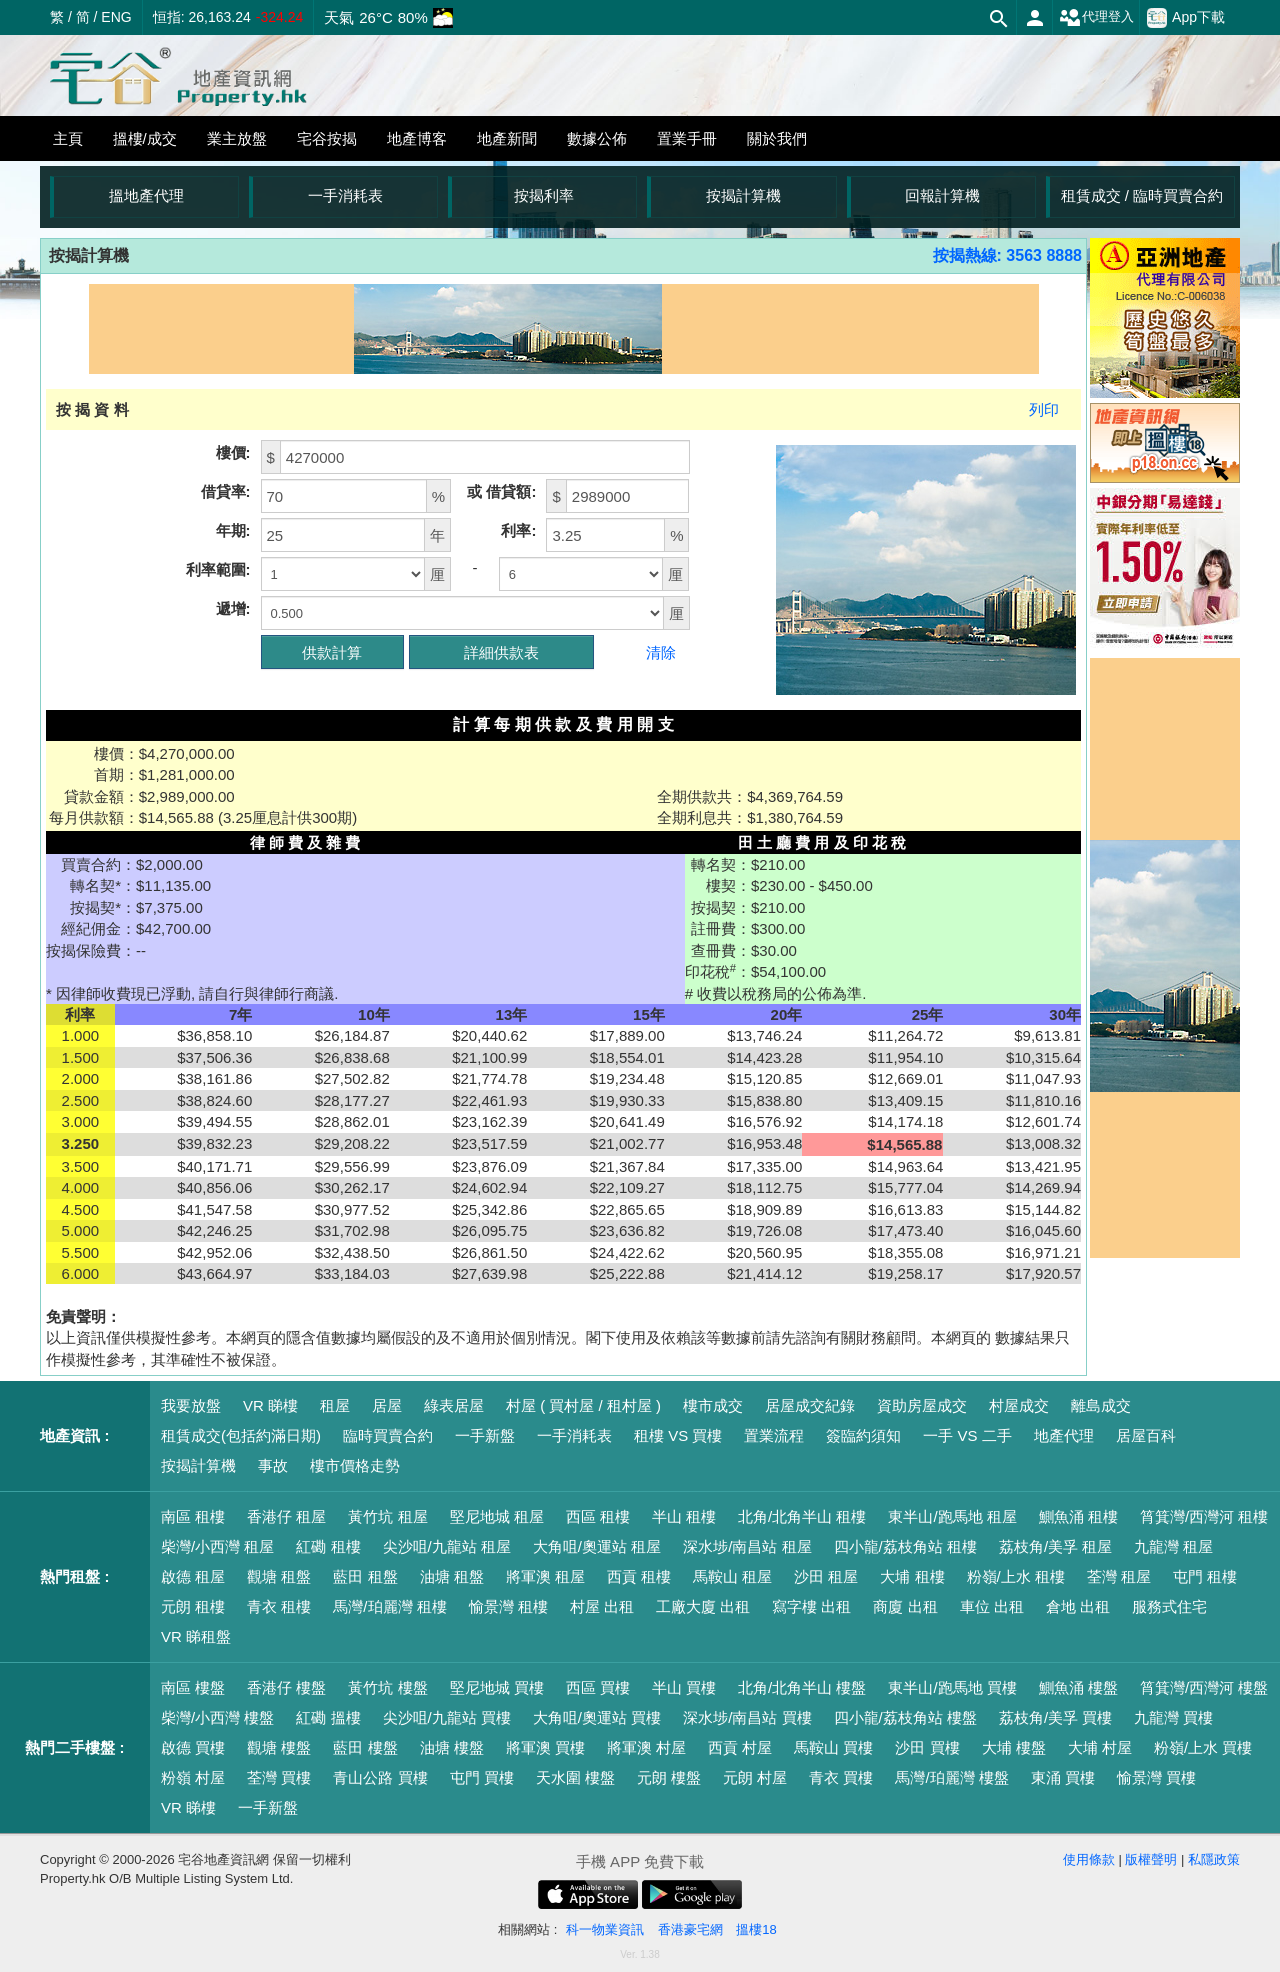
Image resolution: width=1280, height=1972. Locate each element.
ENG (116, 17)
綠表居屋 (454, 1405)
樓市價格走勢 (355, 1465)
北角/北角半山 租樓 (802, 1516)
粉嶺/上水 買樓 (1203, 1747)
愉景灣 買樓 (1156, 1777)
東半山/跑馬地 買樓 (952, 1687)
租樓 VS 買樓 (678, 1435)
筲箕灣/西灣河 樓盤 (1204, 1687)
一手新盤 (485, 1435)
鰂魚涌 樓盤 (1078, 1687)
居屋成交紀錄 (810, 1405)
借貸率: (226, 491)
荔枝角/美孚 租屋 (1055, 1546)
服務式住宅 (1169, 1606)
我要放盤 (191, 1405)
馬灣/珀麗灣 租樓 (389, 1606)
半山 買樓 (684, 1687)
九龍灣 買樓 (1173, 1717)
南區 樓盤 (193, 1687)
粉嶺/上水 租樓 (1016, 1576)
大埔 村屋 (1100, 1747)
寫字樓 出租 (811, 1606)
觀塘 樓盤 (279, 1747)
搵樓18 (756, 1929)
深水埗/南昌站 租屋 (747, 1546)
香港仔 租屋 (286, 1516)
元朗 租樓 (193, 1606)
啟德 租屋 (193, 1576)
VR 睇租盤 (196, 1636)
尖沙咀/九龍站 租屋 (447, 1546)
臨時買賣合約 (388, 1435)
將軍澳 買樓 (545, 1747)
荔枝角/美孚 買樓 (1055, 1717)
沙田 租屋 (826, 1576)
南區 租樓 (193, 1516)
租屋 (335, 1405)
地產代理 (1064, 1435)
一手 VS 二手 (967, 1435)
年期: (233, 530)
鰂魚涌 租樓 (1078, 1516)
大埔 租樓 (912, 1576)
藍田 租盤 (365, 1576)
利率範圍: (218, 569)
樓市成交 (713, 1405)
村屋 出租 (602, 1606)
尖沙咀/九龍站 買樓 (447, 1717)
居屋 (387, 1405)
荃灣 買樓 (279, 1777)
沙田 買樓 (927, 1747)
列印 (1044, 409)
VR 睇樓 (270, 1405)
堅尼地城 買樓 (497, 1687)
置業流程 (774, 1435)
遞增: (233, 608)
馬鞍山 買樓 (833, 1747)
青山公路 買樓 (380, 1777)
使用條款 (1089, 1859)
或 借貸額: (501, 491)
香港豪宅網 (690, 1929)
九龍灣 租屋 (1173, 1546)
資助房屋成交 (922, 1405)
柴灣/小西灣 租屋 (217, 1546)
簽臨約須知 (863, 1435)
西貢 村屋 (740, 1747)
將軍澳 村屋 (646, 1747)
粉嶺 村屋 (193, 1777)
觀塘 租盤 (279, 1576)
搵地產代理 (146, 195)
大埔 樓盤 (1014, 1747)
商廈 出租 (905, 1606)
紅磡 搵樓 (328, 1717)
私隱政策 (1214, 1859)
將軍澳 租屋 (545, 1576)
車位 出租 (992, 1606)
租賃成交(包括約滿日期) (241, 1435)
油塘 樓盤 (452, 1747)
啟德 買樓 (193, 1747)
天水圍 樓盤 (575, 1777)
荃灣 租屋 (1119, 1576)
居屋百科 (1146, 1435)
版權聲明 (1151, 1859)
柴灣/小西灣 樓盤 (217, 1717)
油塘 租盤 (452, 1576)
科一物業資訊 (605, 1929)
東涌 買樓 (1063, 1777)
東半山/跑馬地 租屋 (952, 1516)
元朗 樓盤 (669, 1777)
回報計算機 (942, 195)
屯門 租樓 (1205, 1576)
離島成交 (1101, 1405)
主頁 (68, 138)
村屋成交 (1019, 1405)
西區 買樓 (598, 1687)
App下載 (1186, 18)
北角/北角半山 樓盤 (802, 1687)
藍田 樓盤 (365, 1747)
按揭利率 (544, 195)
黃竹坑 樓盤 (387, 1687)
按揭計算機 (743, 195)
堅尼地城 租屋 (497, 1516)
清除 (661, 652)
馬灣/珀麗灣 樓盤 (951, 1777)
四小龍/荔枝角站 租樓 (905, 1546)
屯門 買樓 (482, 1777)
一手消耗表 (345, 195)
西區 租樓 (598, 1516)
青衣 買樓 (841, 1777)
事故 (273, 1465)
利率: (518, 530)
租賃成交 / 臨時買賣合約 (1142, 195)
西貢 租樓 (639, 1576)
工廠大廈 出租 (703, 1606)
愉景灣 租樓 (508, 1606)
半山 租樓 (684, 1516)
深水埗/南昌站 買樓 (747, 1717)
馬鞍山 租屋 (732, 1576)
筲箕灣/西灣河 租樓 (1204, 1516)
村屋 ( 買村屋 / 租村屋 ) (583, 1405)
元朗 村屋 (755, 1777)
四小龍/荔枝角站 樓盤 (905, 1717)
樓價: (233, 452)
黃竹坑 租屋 (387, 1516)
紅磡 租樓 (328, 1546)
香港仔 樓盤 (286, 1687)
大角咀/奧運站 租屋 (597, 1546)
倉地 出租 (1078, 1606)
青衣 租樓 (279, 1606)
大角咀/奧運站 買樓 (597, 1717)
